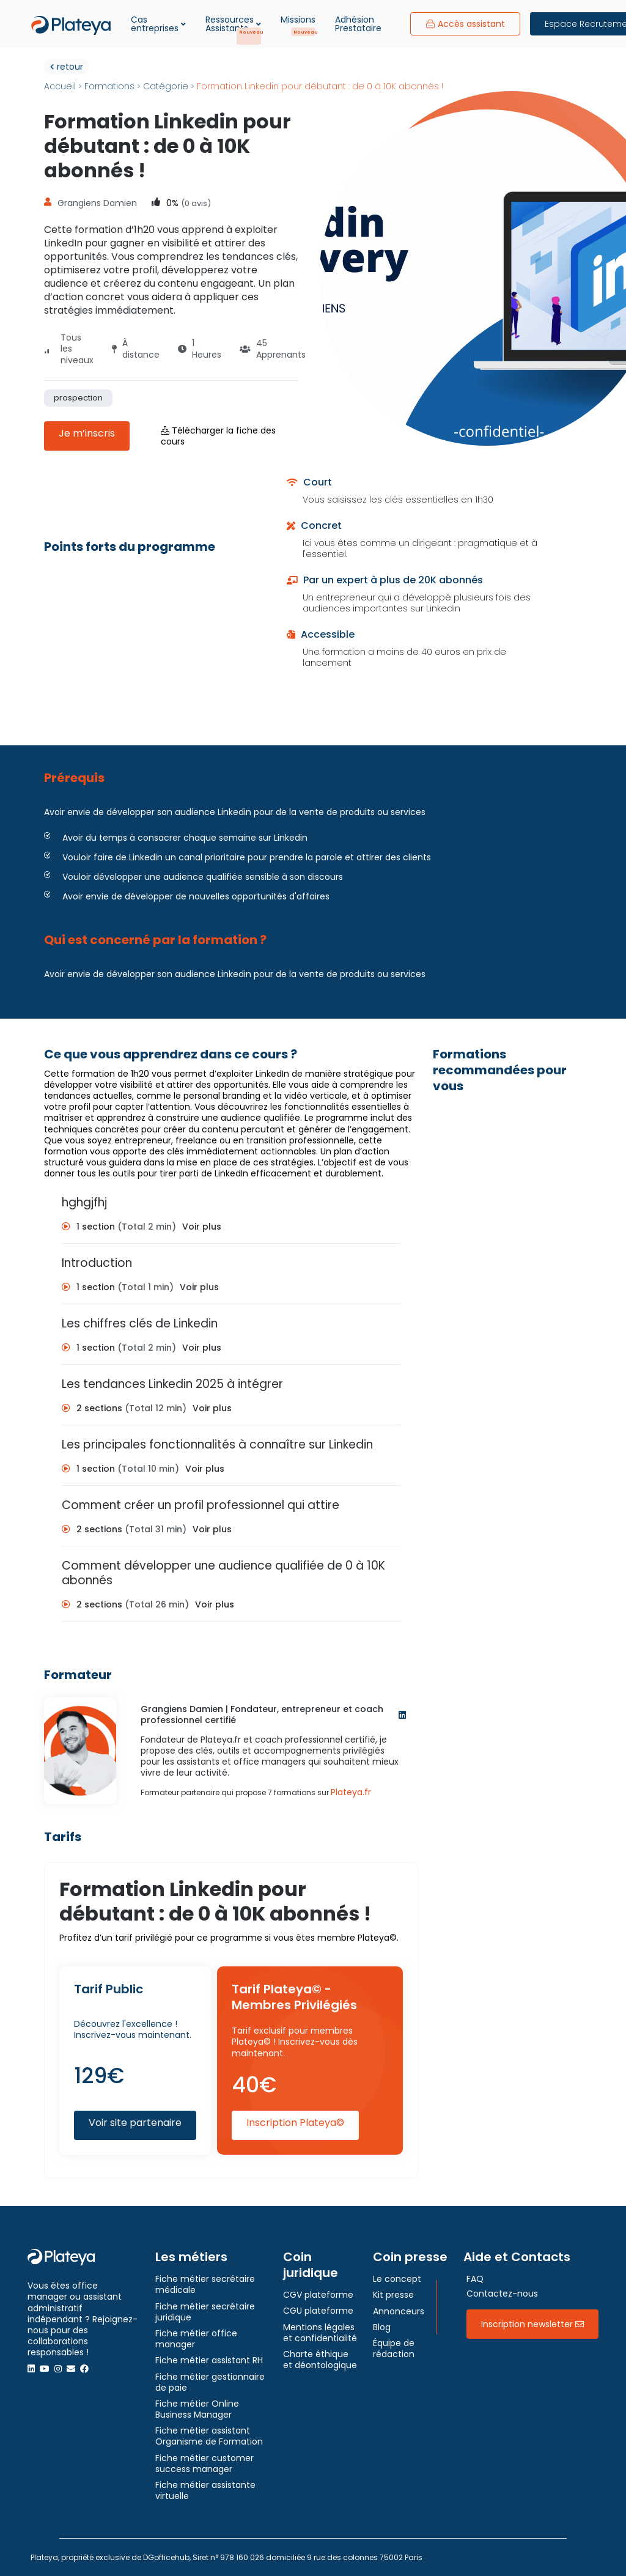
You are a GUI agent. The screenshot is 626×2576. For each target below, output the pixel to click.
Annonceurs (398, 2311)
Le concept (397, 2278)
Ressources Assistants (233, 23)
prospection (78, 398)
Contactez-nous (502, 2293)
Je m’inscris (87, 433)
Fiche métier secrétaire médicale (205, 2284)
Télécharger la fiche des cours (218, 436)
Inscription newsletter (532, 2324)
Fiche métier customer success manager (204, 2463)
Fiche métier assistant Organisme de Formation (209, 2436)
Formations (109, 86)
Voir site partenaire (135, 2123)
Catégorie (165, 86)
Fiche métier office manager (196, 2339)
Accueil (60, 86)
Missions (298, 19)
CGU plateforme (318, 2310)
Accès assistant (465, 24)
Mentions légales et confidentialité (320, 2333)
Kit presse (393, 2294)
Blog (382, 2327)
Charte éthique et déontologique (320, 2360)
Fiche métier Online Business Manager (197, 2409)
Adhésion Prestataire (358, 23)
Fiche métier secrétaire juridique (205, 2312)
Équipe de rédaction (393, 2349)
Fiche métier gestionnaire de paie (210, 2382)
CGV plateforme (318, 2294)
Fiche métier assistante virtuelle (205, 2490)
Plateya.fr (351, 1792)
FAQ (475, 2278)
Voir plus (201, 1226)
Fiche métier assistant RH (209, 2360)
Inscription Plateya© (295, 2123)
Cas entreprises (158, 23)
